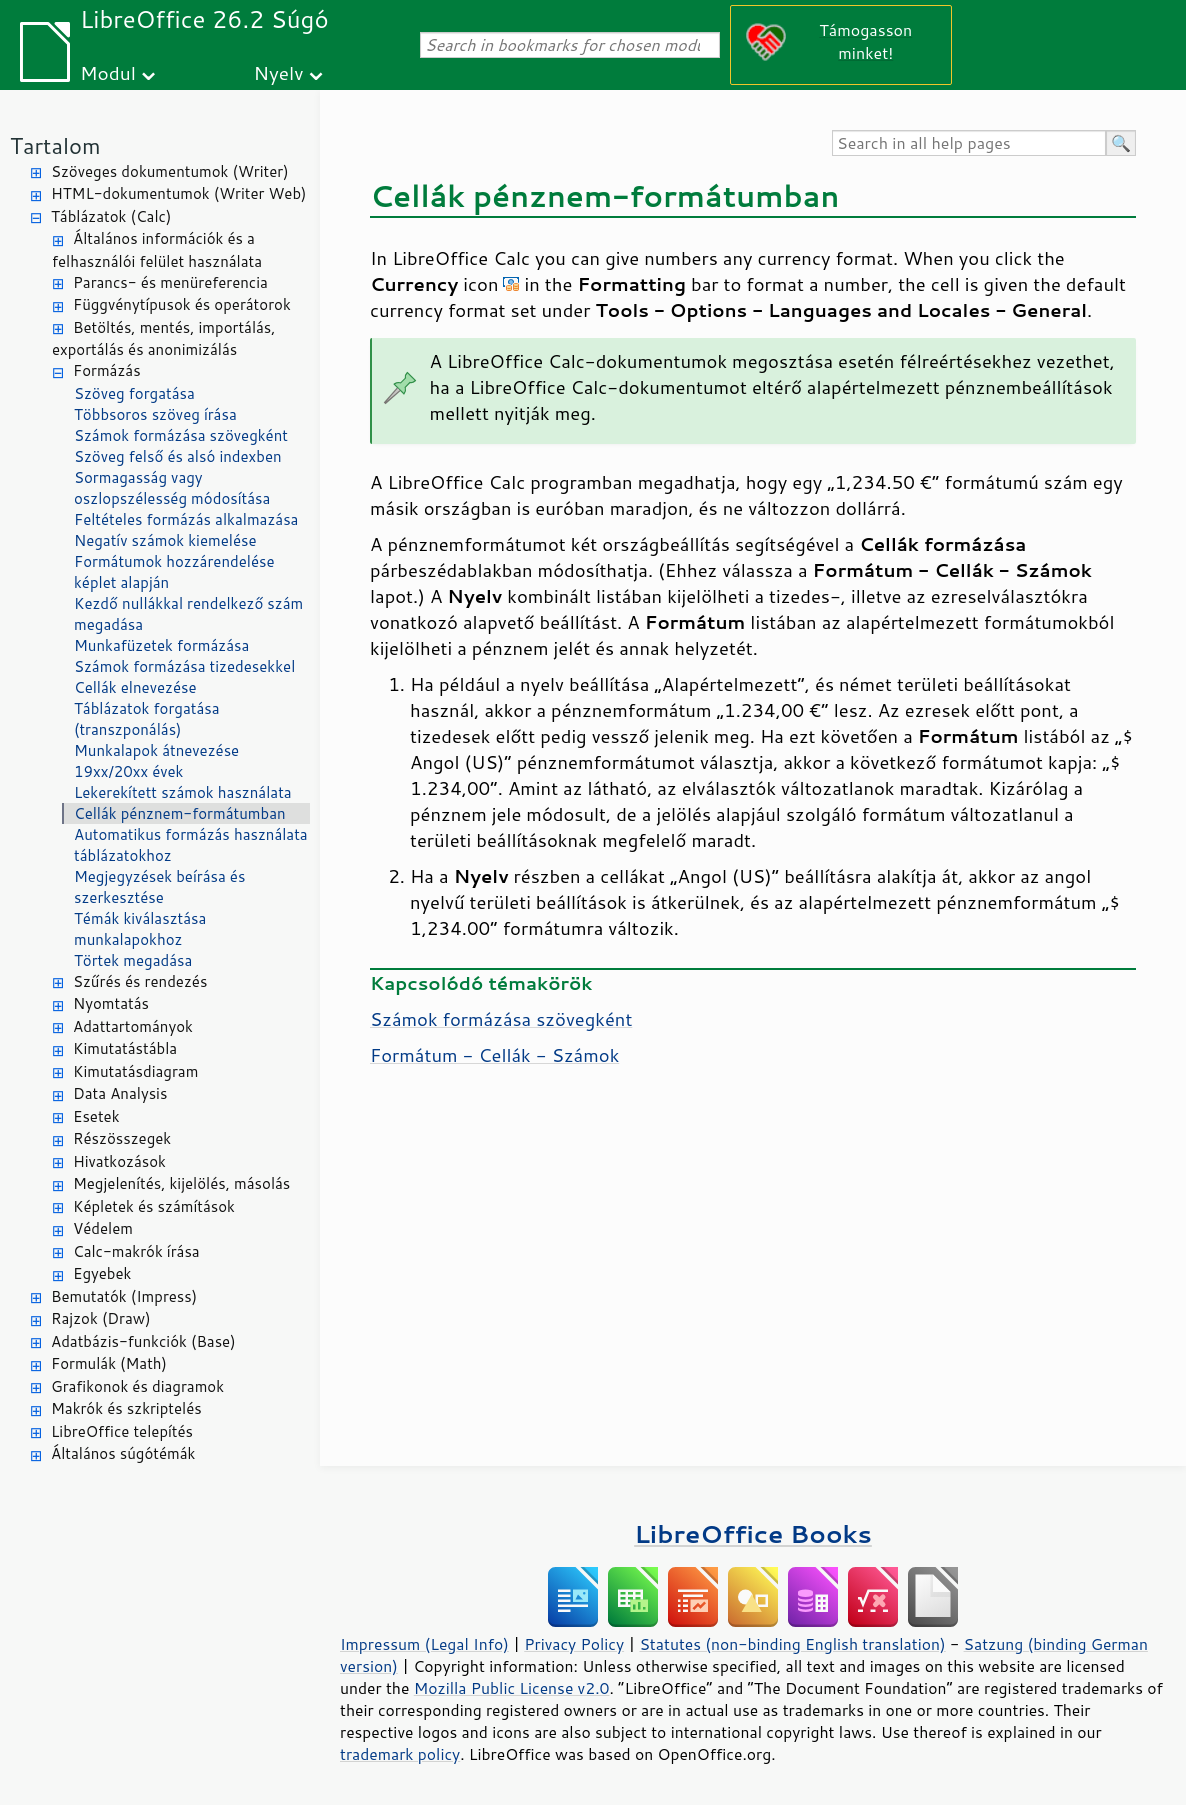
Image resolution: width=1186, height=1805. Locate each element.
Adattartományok (133, 1026)
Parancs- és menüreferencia (170, 282)
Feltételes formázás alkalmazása (186, 519)
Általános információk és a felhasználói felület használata (157, 250)
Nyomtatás (111, 1003)
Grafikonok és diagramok (137, 1386)
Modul (108, 72)
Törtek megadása (133, 960)
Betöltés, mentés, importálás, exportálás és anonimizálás (163, 339)
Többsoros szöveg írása (155, 414)
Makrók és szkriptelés (126, 1408)
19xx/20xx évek (128, 771)
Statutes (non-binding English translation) (792, 1644)
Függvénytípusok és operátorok (182, 304)
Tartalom (55, 145)
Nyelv (279, 72)
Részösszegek (122, 1138)
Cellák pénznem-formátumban (180, 813)
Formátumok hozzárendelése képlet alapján (174, 572)
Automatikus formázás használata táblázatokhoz (191, 845)
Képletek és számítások (154, 1206)
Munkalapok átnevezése (156, 750)
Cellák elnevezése (135, 687)
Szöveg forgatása (134, 393)
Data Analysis (120, 1093)
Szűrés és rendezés (140, 981)
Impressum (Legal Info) (424, 1644)
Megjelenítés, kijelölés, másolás (181, 1183)
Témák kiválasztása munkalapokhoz (140, 929)
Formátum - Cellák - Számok (494, 1055)
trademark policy (400, 1754)
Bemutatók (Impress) (124, 1296)
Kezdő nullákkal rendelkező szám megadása (188, 614)
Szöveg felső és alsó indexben (178, 456)
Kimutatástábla (125, 1048)
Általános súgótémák (123, 1453)
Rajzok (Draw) (101, 1318)
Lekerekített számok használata (183, 792)
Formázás (107, 370)
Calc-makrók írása (136, 1251)
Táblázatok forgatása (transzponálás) (147, 719)
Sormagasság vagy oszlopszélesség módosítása (172, 488)
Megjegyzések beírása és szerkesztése (159, 887)
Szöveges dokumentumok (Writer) (170, 171)
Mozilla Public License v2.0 (512, 1688)
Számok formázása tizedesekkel (184, 666)
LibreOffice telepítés (122, 1431)
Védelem (103, 1228)
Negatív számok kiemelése (165, 540)
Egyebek (102, 1273)
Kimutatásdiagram (135, 1071)
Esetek (96, 1116)
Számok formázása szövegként (181, 435)
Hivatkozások (119, 1161)
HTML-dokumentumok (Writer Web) (179, 193)
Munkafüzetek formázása (161, 645)
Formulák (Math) (109, 1363)
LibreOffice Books (753, 1533)
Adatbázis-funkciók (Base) (143, 1341)
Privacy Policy (574, 1644)
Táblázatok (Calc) (111, 216)
